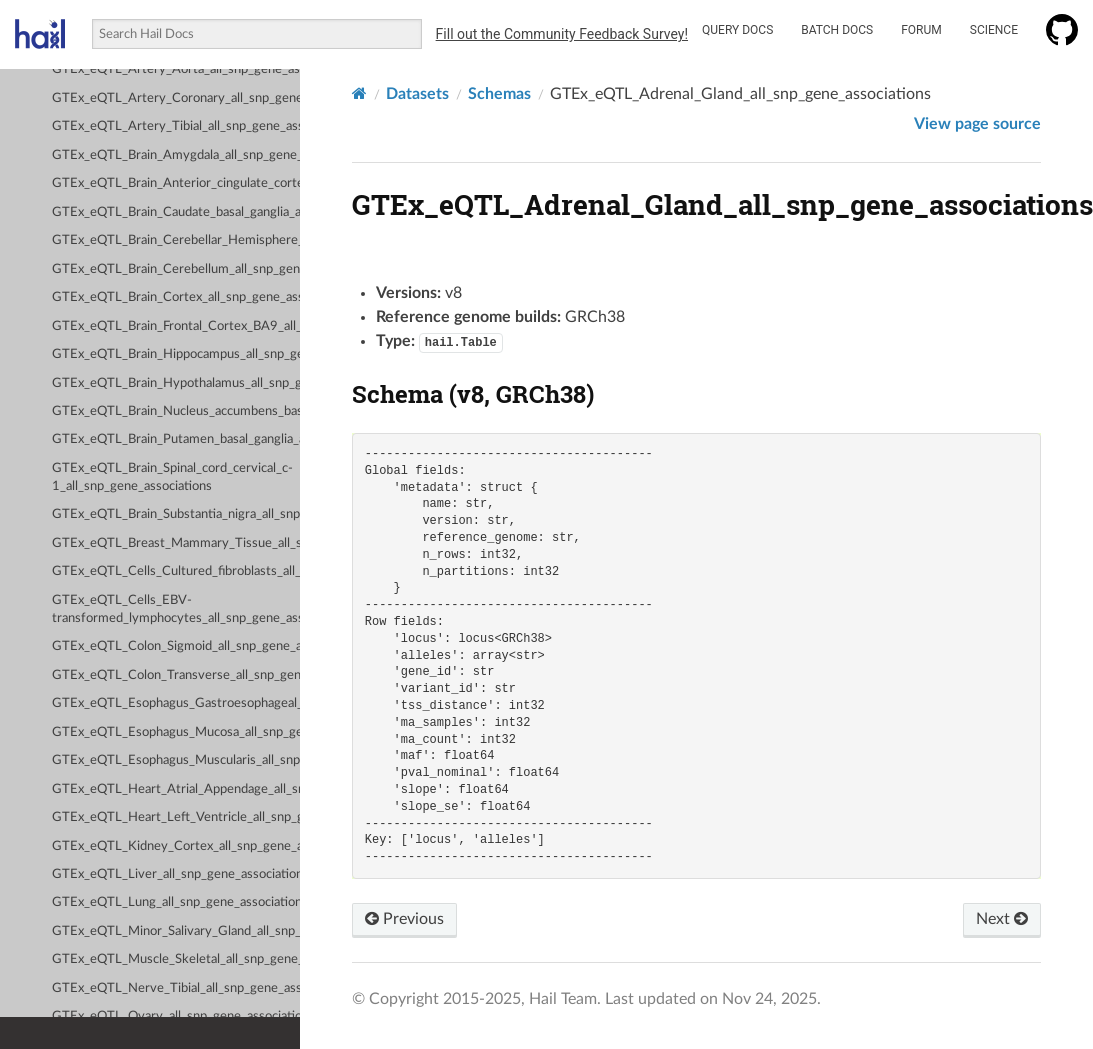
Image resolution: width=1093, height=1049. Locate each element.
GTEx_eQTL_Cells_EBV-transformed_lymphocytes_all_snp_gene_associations (176, 609)
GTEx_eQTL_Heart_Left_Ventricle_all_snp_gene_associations (176, 817)
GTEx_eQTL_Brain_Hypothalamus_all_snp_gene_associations (176, 383)
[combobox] (256, 34)
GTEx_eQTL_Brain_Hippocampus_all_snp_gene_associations (176, 354)
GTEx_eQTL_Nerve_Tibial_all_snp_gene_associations (176, 988)
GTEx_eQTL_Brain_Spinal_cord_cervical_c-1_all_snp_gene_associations (172, 477)
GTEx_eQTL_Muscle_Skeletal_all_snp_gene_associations (176, 959)
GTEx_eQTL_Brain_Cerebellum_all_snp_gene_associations (176, 269)
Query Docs (737, 30)
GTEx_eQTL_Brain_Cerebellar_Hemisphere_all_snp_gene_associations (176, 240)
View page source (977, 124)
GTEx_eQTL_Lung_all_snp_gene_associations (176, 902)
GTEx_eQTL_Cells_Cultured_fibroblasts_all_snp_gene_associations (176, 571)
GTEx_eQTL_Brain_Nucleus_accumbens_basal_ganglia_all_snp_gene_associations (176, 411)
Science (994, 30)
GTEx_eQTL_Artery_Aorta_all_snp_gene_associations (176, 69)
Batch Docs (837, 30)
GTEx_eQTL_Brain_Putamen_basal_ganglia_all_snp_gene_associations (176, 439)
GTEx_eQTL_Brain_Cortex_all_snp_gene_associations (176, 297)
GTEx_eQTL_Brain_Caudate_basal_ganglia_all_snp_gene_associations (176, 212)
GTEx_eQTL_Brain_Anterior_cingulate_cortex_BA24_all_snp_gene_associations (176, 183)
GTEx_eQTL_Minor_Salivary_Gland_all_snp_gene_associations (176, 931)
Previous (404, 919)
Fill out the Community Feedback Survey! (562, 34)
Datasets (417, 94)
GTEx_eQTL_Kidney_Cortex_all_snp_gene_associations (176, 846)
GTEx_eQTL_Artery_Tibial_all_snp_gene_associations (176, 126)
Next (1002, 919)
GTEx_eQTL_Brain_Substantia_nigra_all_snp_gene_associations (176, 514)
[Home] (359, 93)
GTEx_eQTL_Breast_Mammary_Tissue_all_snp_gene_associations (176, 543)
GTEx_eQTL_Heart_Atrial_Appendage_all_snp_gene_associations (176, 789)
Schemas (499, 94)
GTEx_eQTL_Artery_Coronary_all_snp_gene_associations (176, 98)
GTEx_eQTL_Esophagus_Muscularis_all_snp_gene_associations (176, 760)
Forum (921, 30)
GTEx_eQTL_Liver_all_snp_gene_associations (176, 874)
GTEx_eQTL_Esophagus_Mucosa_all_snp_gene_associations (176, 732)
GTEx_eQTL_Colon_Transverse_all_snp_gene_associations (176, 675)
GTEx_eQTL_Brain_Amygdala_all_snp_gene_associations (176, 155)
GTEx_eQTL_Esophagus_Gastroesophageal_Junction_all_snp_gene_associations (176, 703)
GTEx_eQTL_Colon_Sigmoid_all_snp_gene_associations (176, 646)
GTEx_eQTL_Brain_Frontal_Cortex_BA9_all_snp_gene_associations (176, 326)
